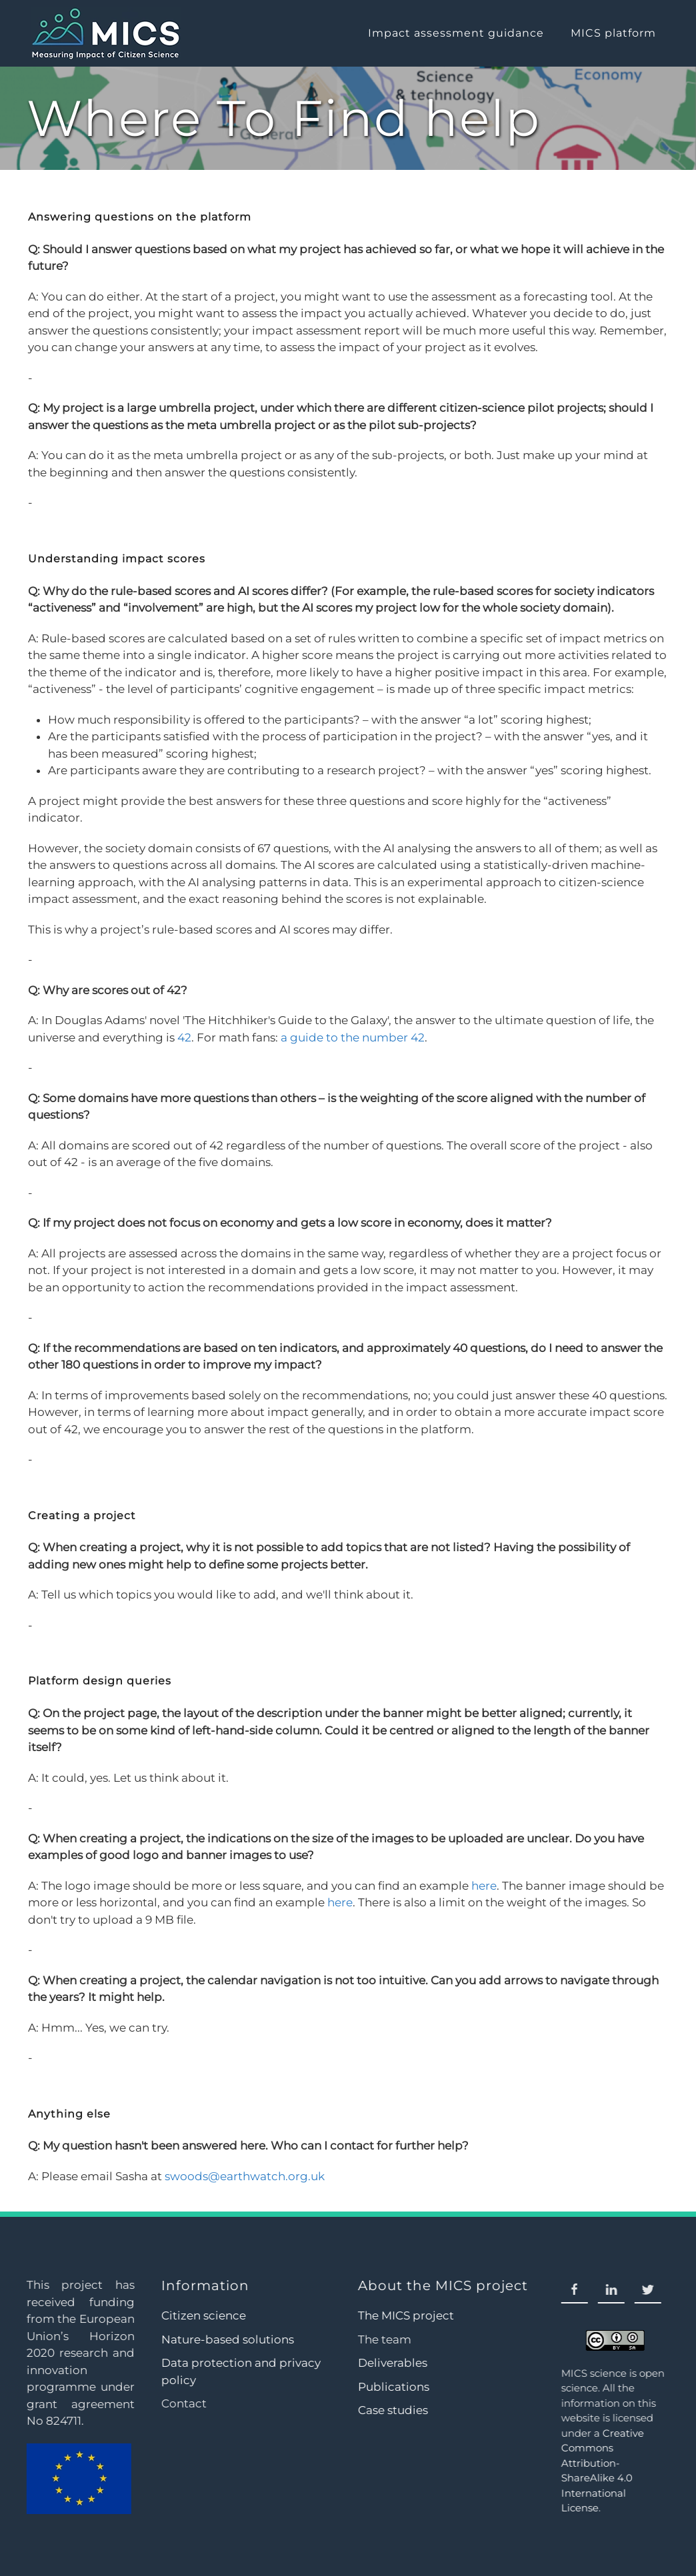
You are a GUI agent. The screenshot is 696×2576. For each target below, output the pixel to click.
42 (184, 1037)
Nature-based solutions (225, 2339)
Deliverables (391, 2362)
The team (383, 2339)
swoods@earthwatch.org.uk (245, 2176)
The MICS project (405, 2315)
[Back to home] (104, 33)
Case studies (392, 2410)
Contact (182, 2403)
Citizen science (201, 2315)
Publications (392, 2386)
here (484, 1885)
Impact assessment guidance (456, 33)
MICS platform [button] (613, 33)
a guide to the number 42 (353, 1037)
